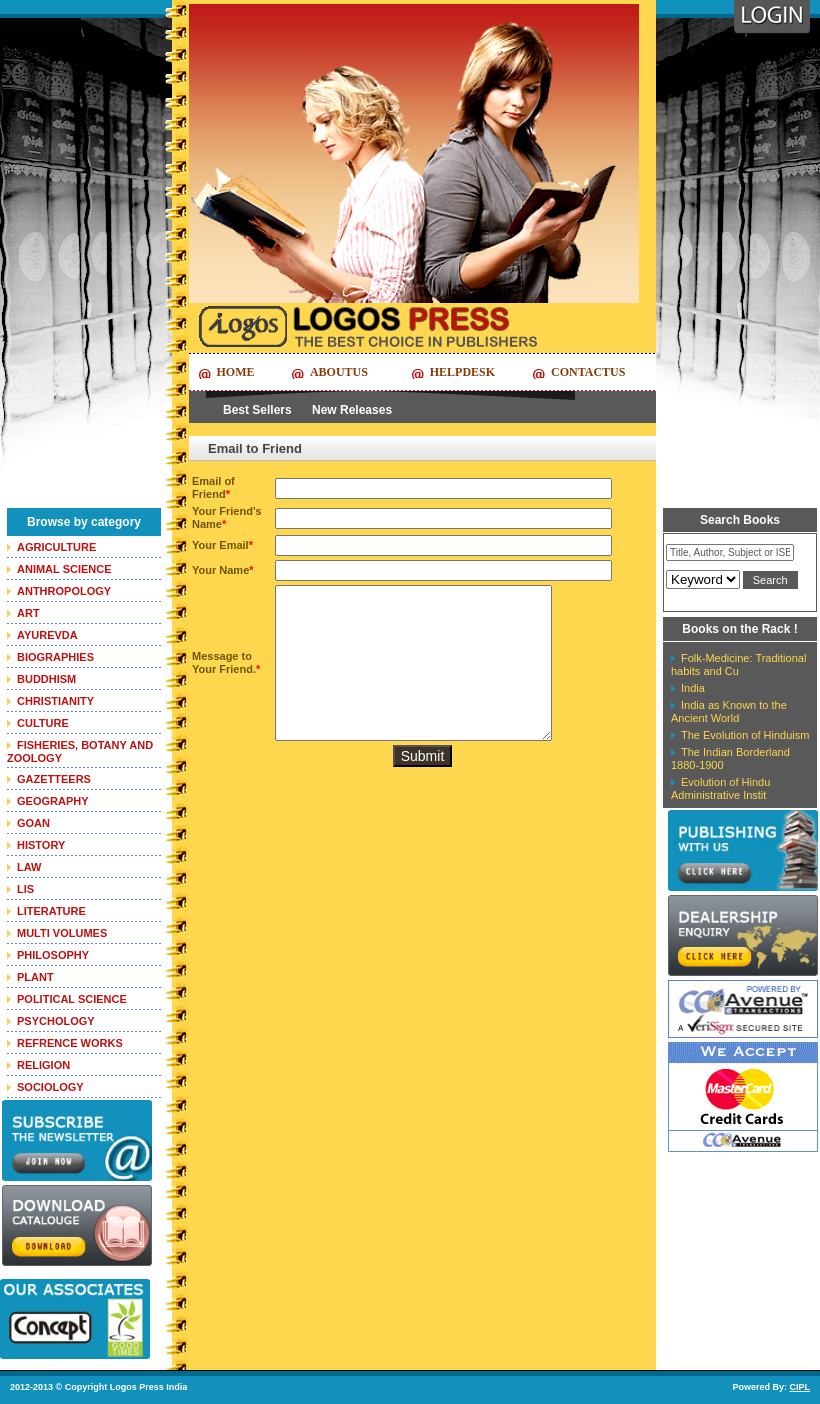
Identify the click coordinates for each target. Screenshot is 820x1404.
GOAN (33, 823)
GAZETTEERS (54, 779)
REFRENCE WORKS (70, 1043)
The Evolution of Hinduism (745, 735)
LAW (29, 867)
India (693, 688)
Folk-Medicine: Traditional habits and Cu (738, 664)
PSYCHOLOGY (56, 1021)
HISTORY (41, 845)
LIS (25, 889)
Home (236, 372)
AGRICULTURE (56, 547)
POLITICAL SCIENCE (72, 999)
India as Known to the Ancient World (729, 711)
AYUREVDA (47, 635)
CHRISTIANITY (55, 701)
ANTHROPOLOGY (64, 591)
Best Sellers (257, 410)
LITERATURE (51, 911)
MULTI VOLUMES (62, 933)
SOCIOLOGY (50, 1087)
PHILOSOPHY (53, 955)
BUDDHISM (46, 679)
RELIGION (43, 1065)
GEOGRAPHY (53, 801)
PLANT (35, 977)
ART (28, 613)
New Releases (352, 410)
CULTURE (43, 723)
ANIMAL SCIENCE (64, 569)
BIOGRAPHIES (55, 657)
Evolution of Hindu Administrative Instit (720, 788)
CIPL (799, 1387)
